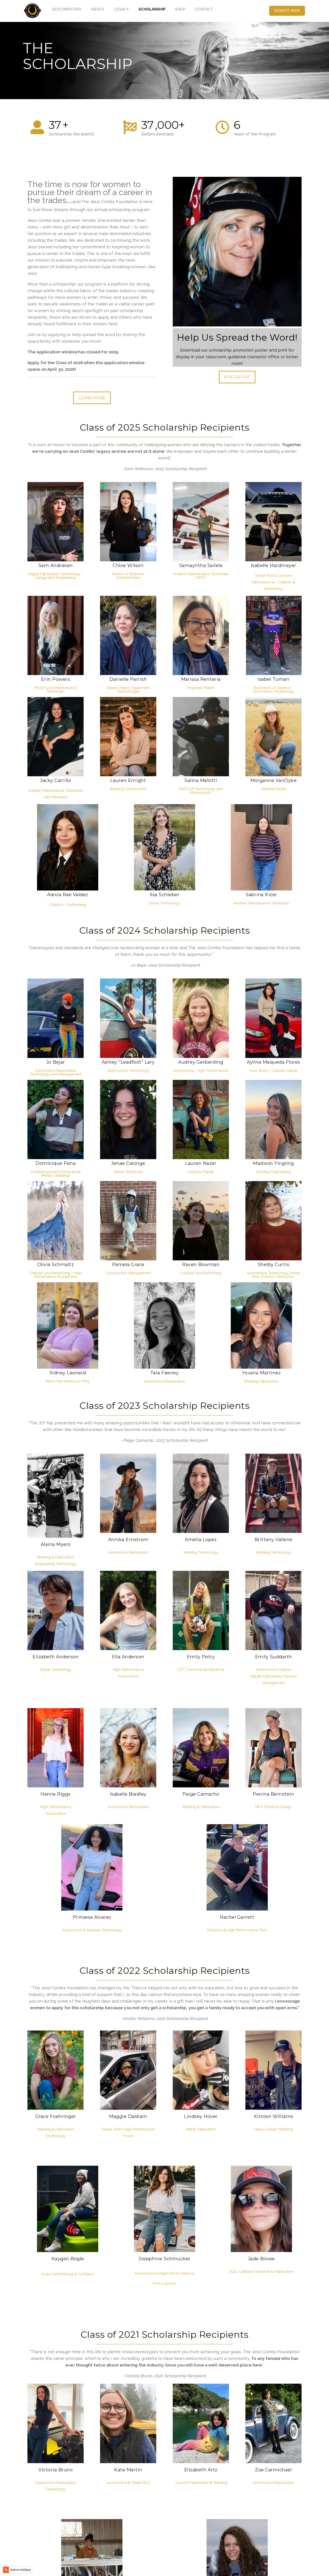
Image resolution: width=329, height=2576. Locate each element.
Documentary (68, 8)
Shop (187, 8)
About (100, 8)
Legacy (126, 8)
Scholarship (157, 8)
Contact (212, 8)
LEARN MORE (92, 397)
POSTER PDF (237, 377)
